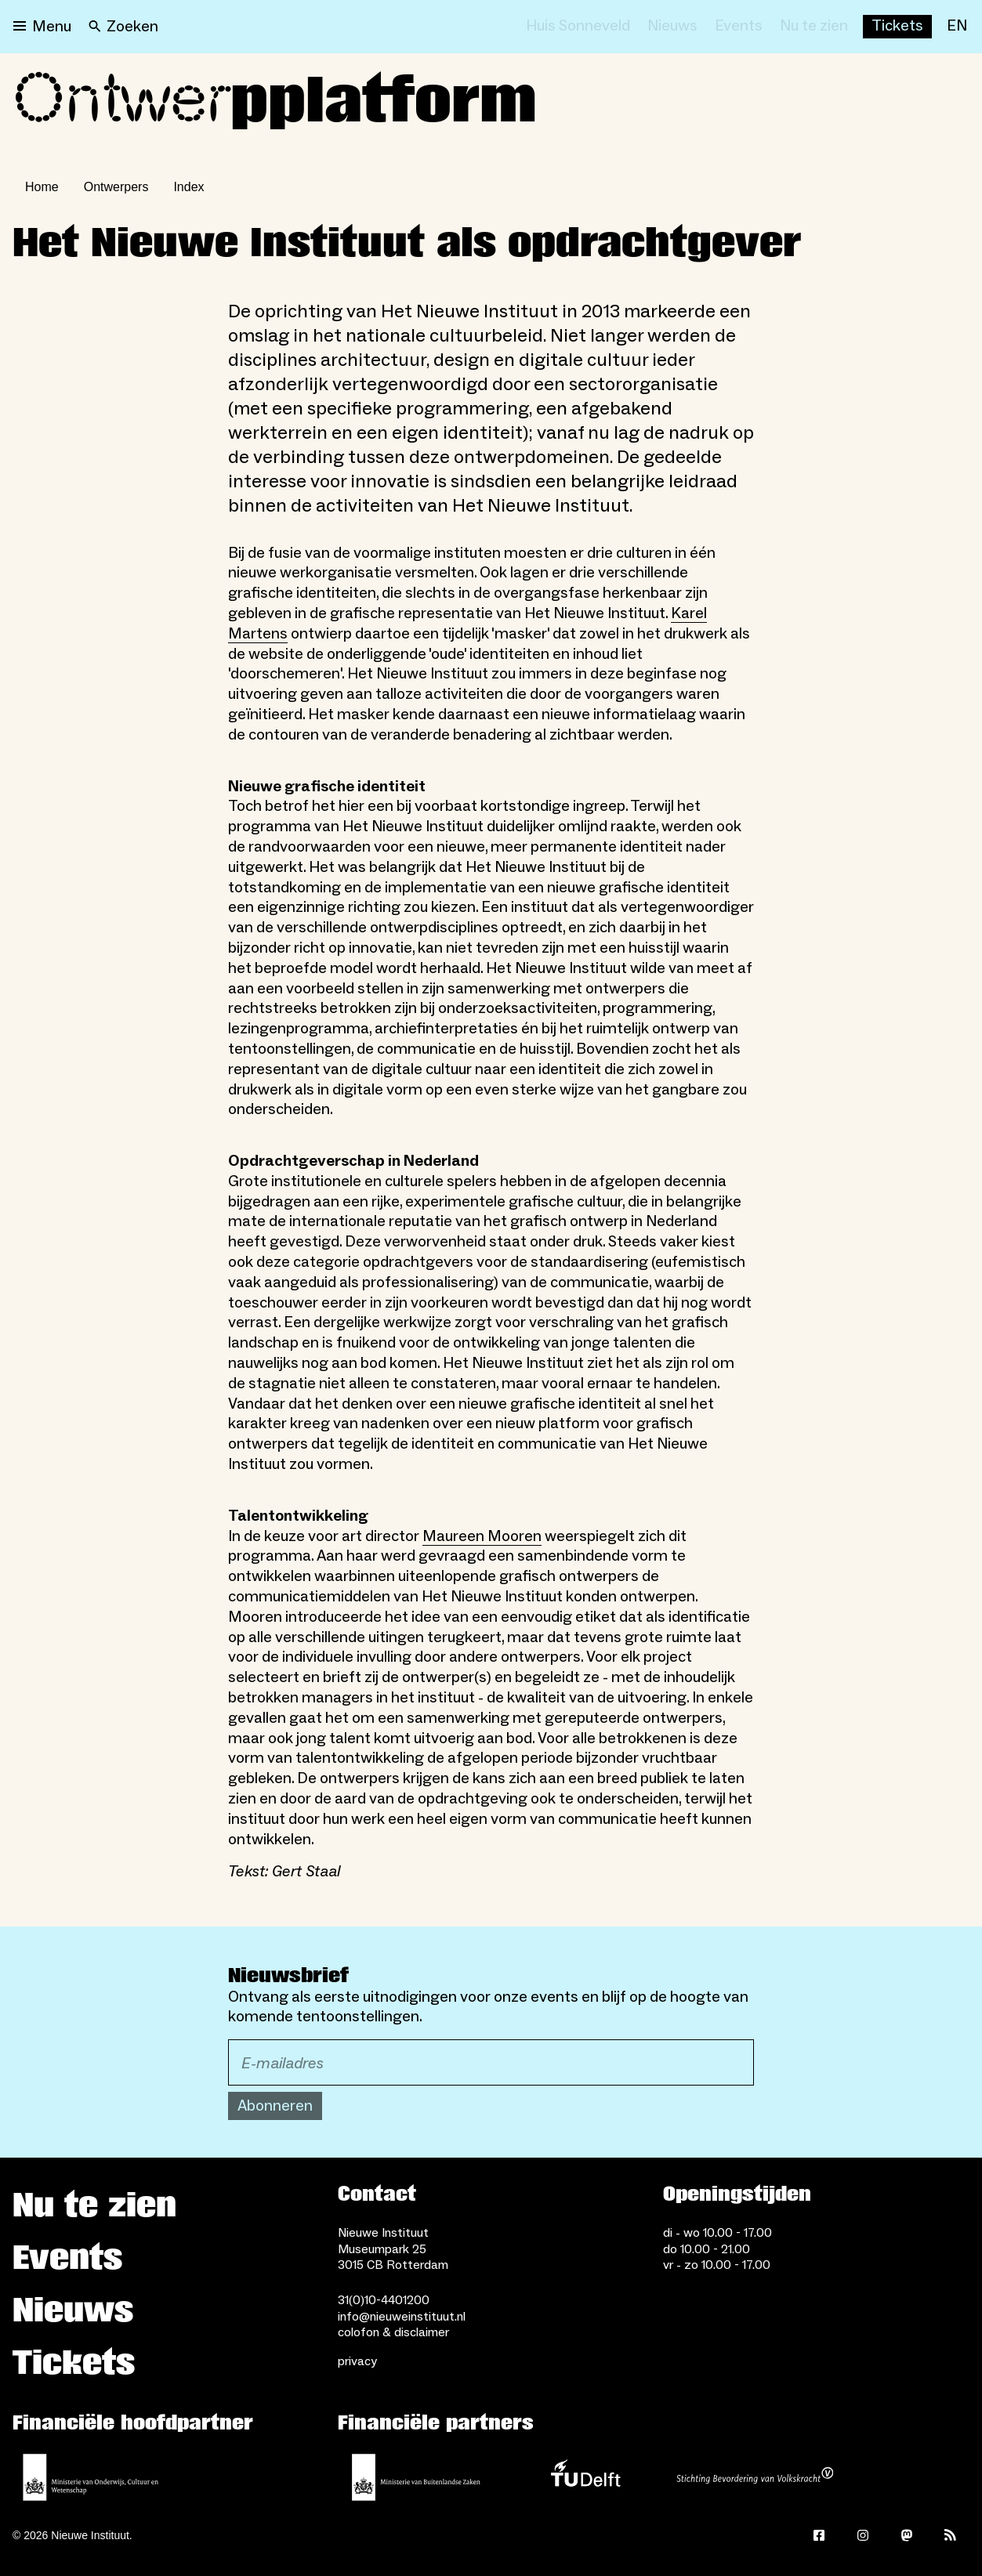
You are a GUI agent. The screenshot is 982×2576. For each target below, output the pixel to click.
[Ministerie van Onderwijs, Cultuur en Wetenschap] (91, 2477)
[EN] (957, 26)
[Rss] (950, 2535)
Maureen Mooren (482, 1536)
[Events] (738, 26)
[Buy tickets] (897, 26)
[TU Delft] (585, 2477)
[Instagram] (863, 2535)
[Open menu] (42, 26)
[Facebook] (819, 2535)
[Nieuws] (672, 26)
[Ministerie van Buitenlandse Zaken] (416, 2477)
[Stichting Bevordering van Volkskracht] (754, 2477)
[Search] (123, 26)
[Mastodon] (906, 2535)
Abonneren (275, 2106)
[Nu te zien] (814, 26)
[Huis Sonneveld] (578, 26)
